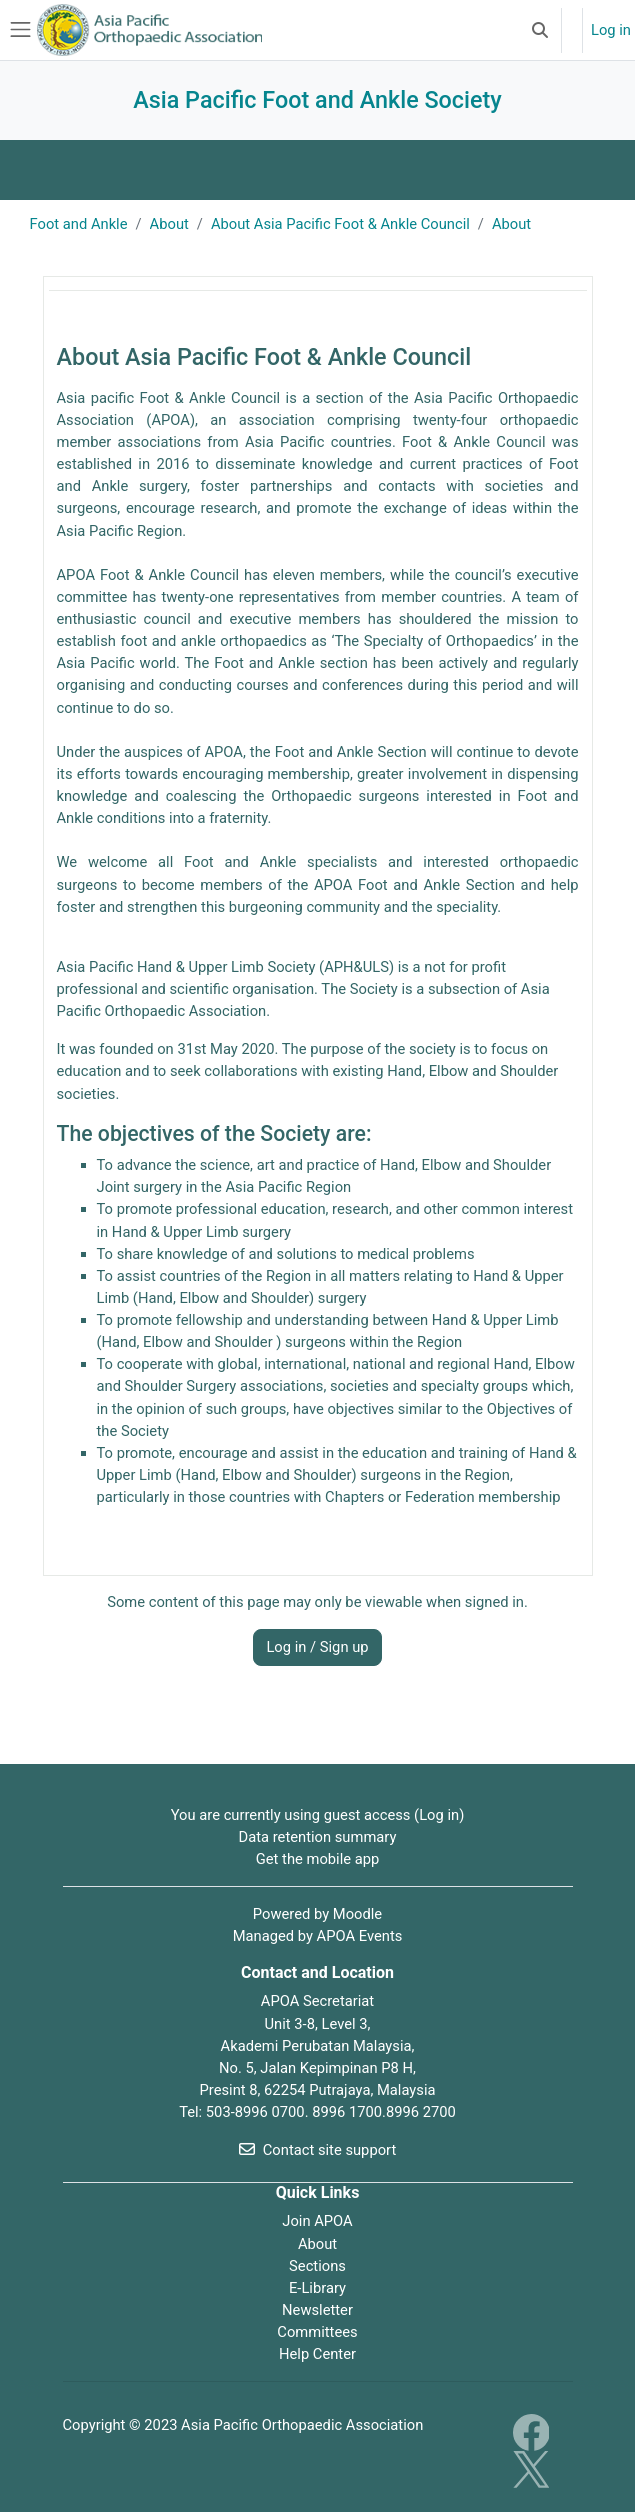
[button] (540, 30)
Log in (611, 30)
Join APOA (317, 2221)
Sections (317, 2266)
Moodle (357, 1914)
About (317, 2244)
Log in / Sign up (317, 1647)
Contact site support (317, 2150)
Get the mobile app (318, 1859)
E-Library (317, 2288)
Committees (317, 2332)
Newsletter (317, 2310)
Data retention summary (318, 1837)
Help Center (317, 2354)
